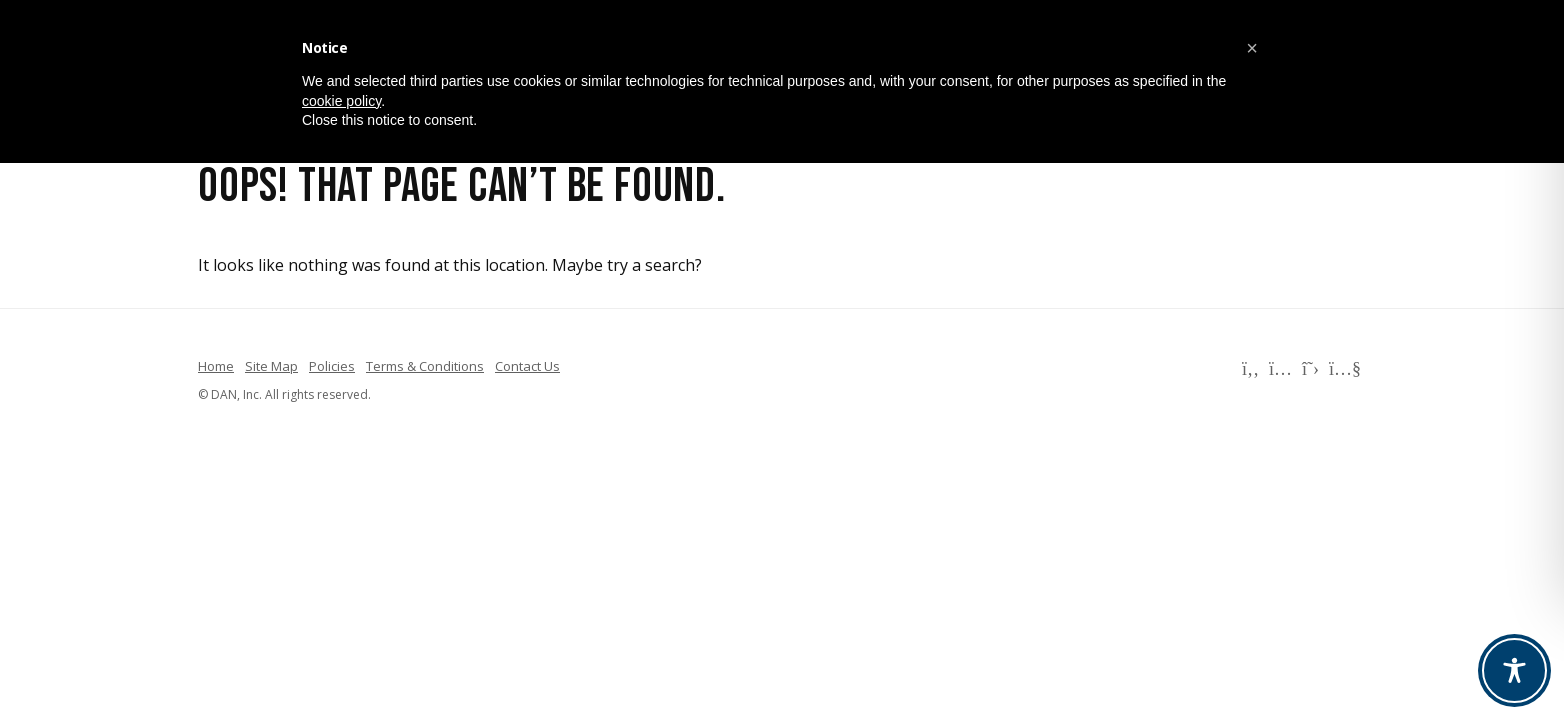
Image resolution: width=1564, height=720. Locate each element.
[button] (1252, 48)
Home (216, 366)
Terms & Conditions (425, 366)
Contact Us (527, 366)
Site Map (271, 366)
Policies (332, 366)
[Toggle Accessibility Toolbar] (1514, 670)
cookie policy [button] (341, 101)
